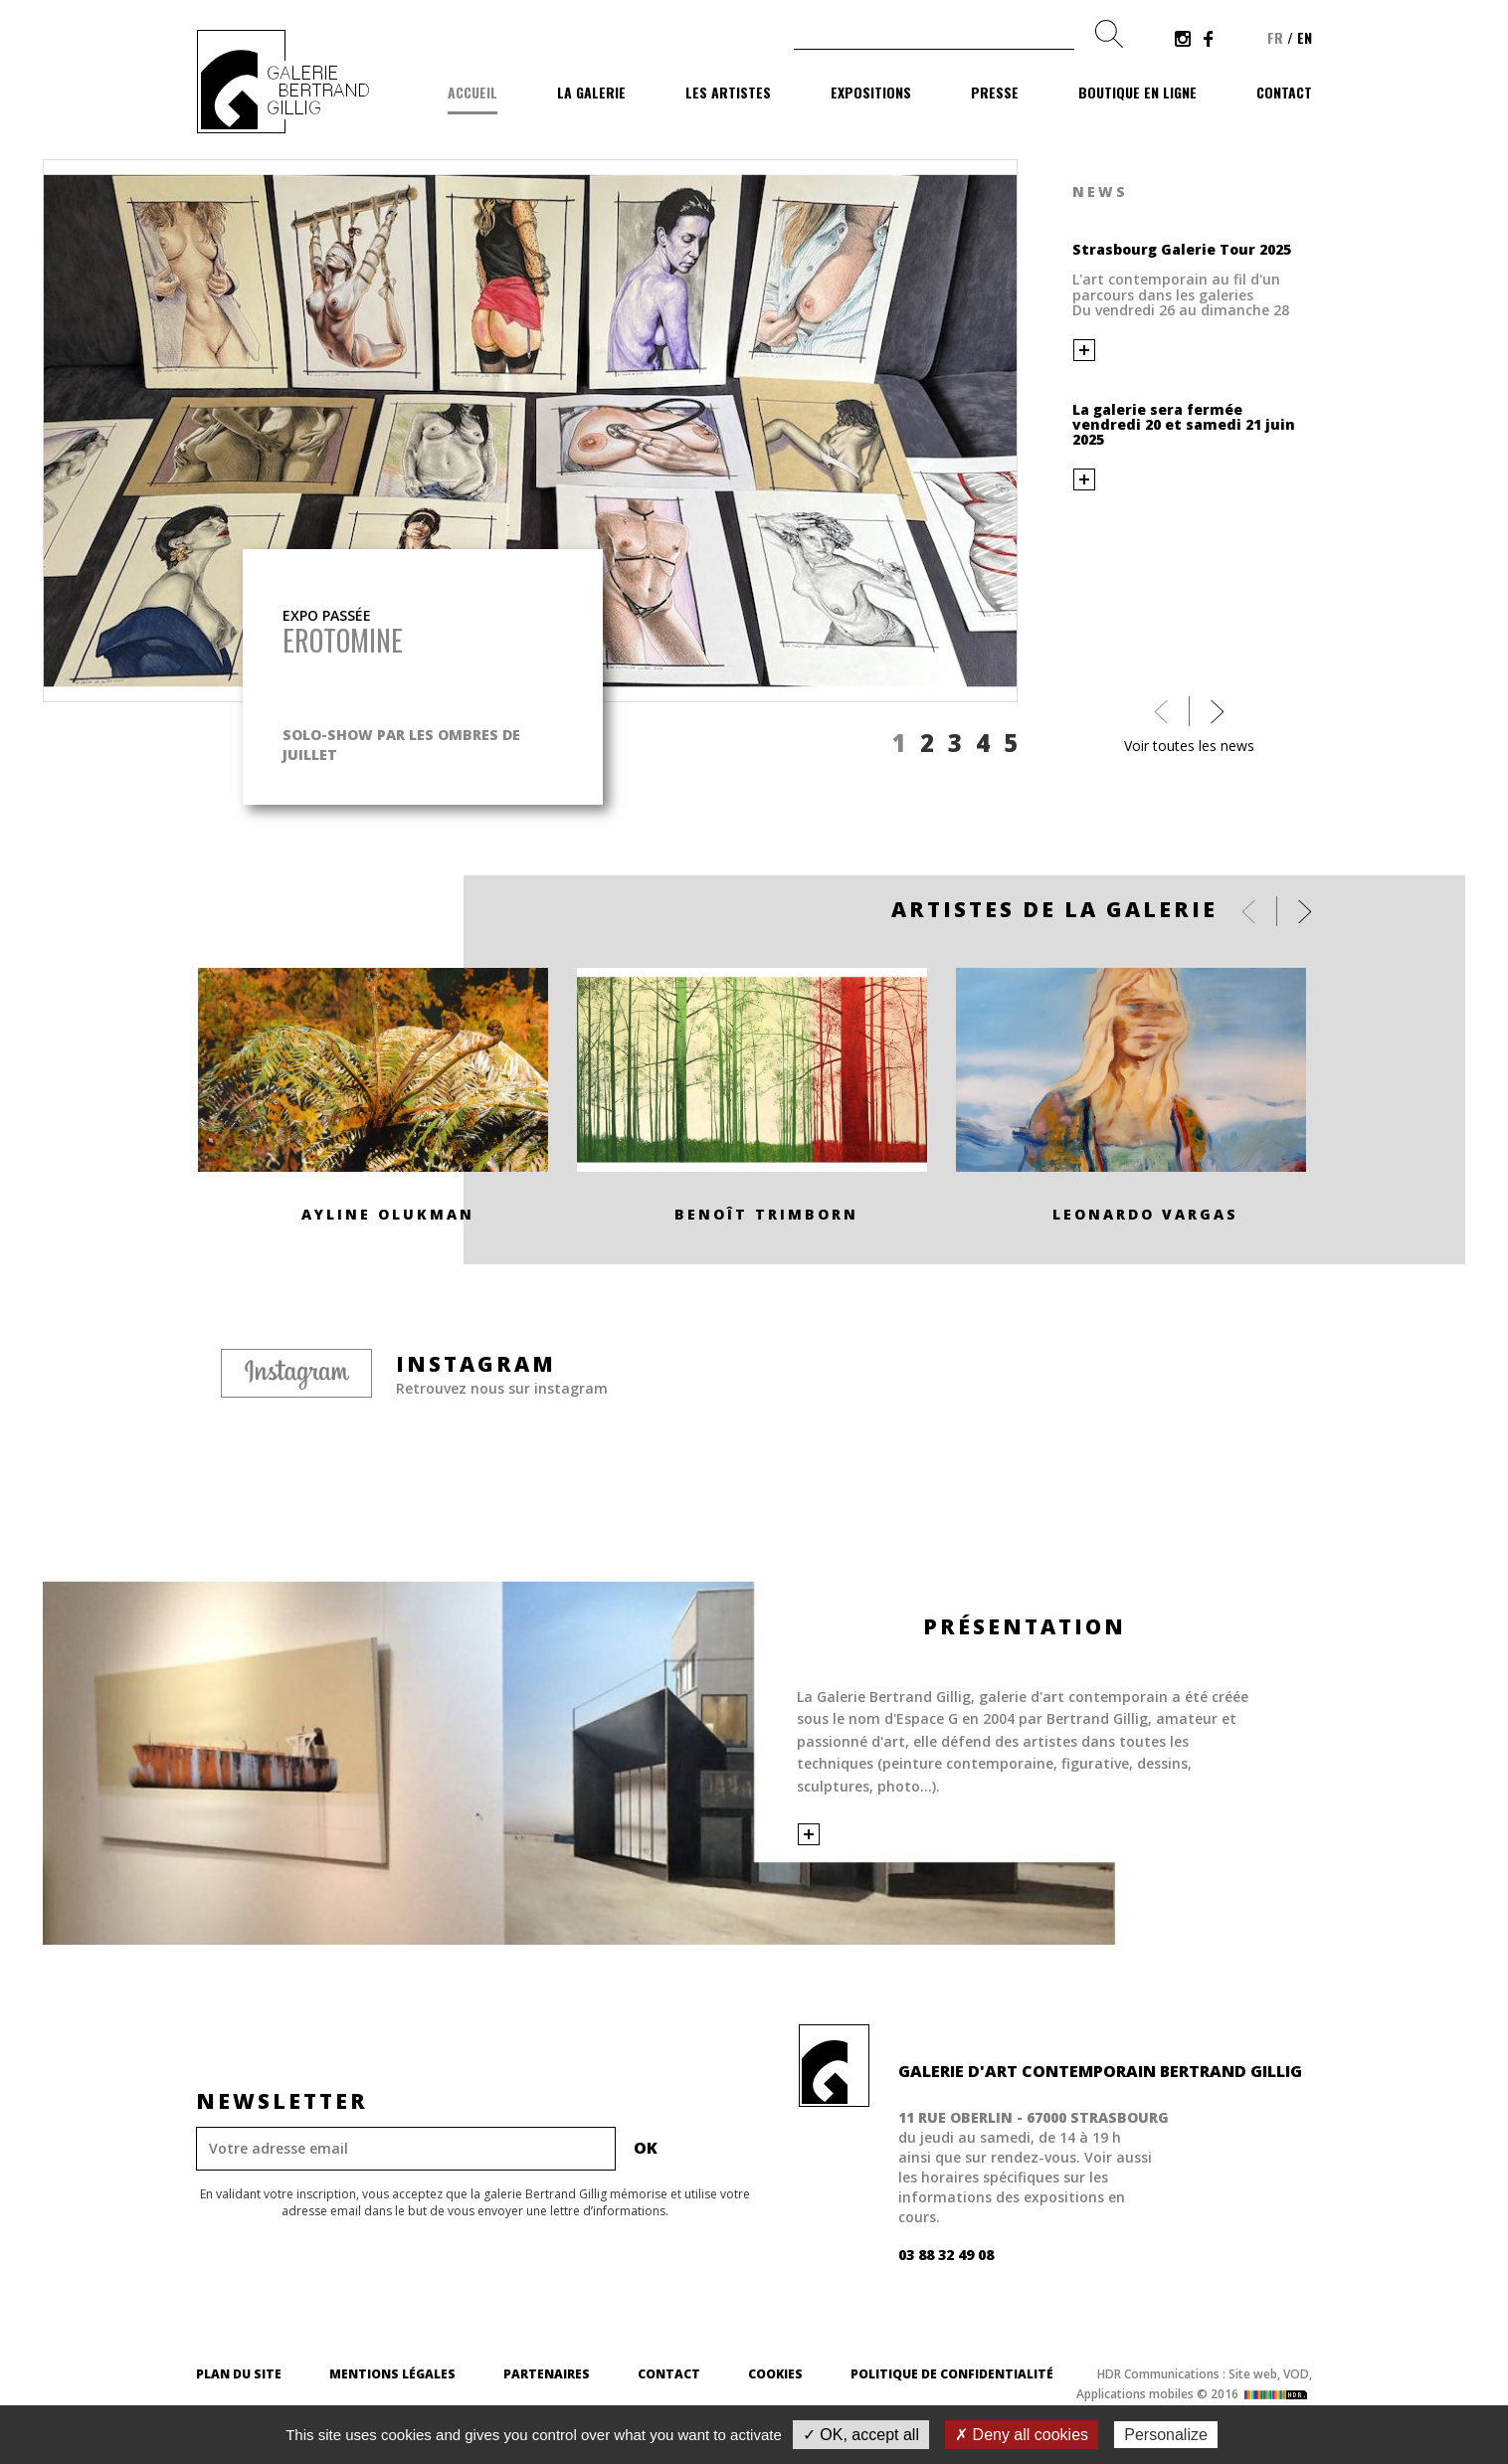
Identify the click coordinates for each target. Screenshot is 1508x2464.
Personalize (1166, 2434)
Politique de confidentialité (951, 2374)
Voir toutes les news (1189, 745)
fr (1275, 37)
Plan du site (239, 2374)
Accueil (472, 92)
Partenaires (546, 2374)
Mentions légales (392, 2374)
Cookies (775, 2374)
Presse (995, 92)
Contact (1284, 92)
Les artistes (728, 92)
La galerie (591, 92)
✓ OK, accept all (861, 2434)
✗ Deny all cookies (1021, 2434)
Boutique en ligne (1137, 92)
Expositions (871, 92)
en (1304, 37)
